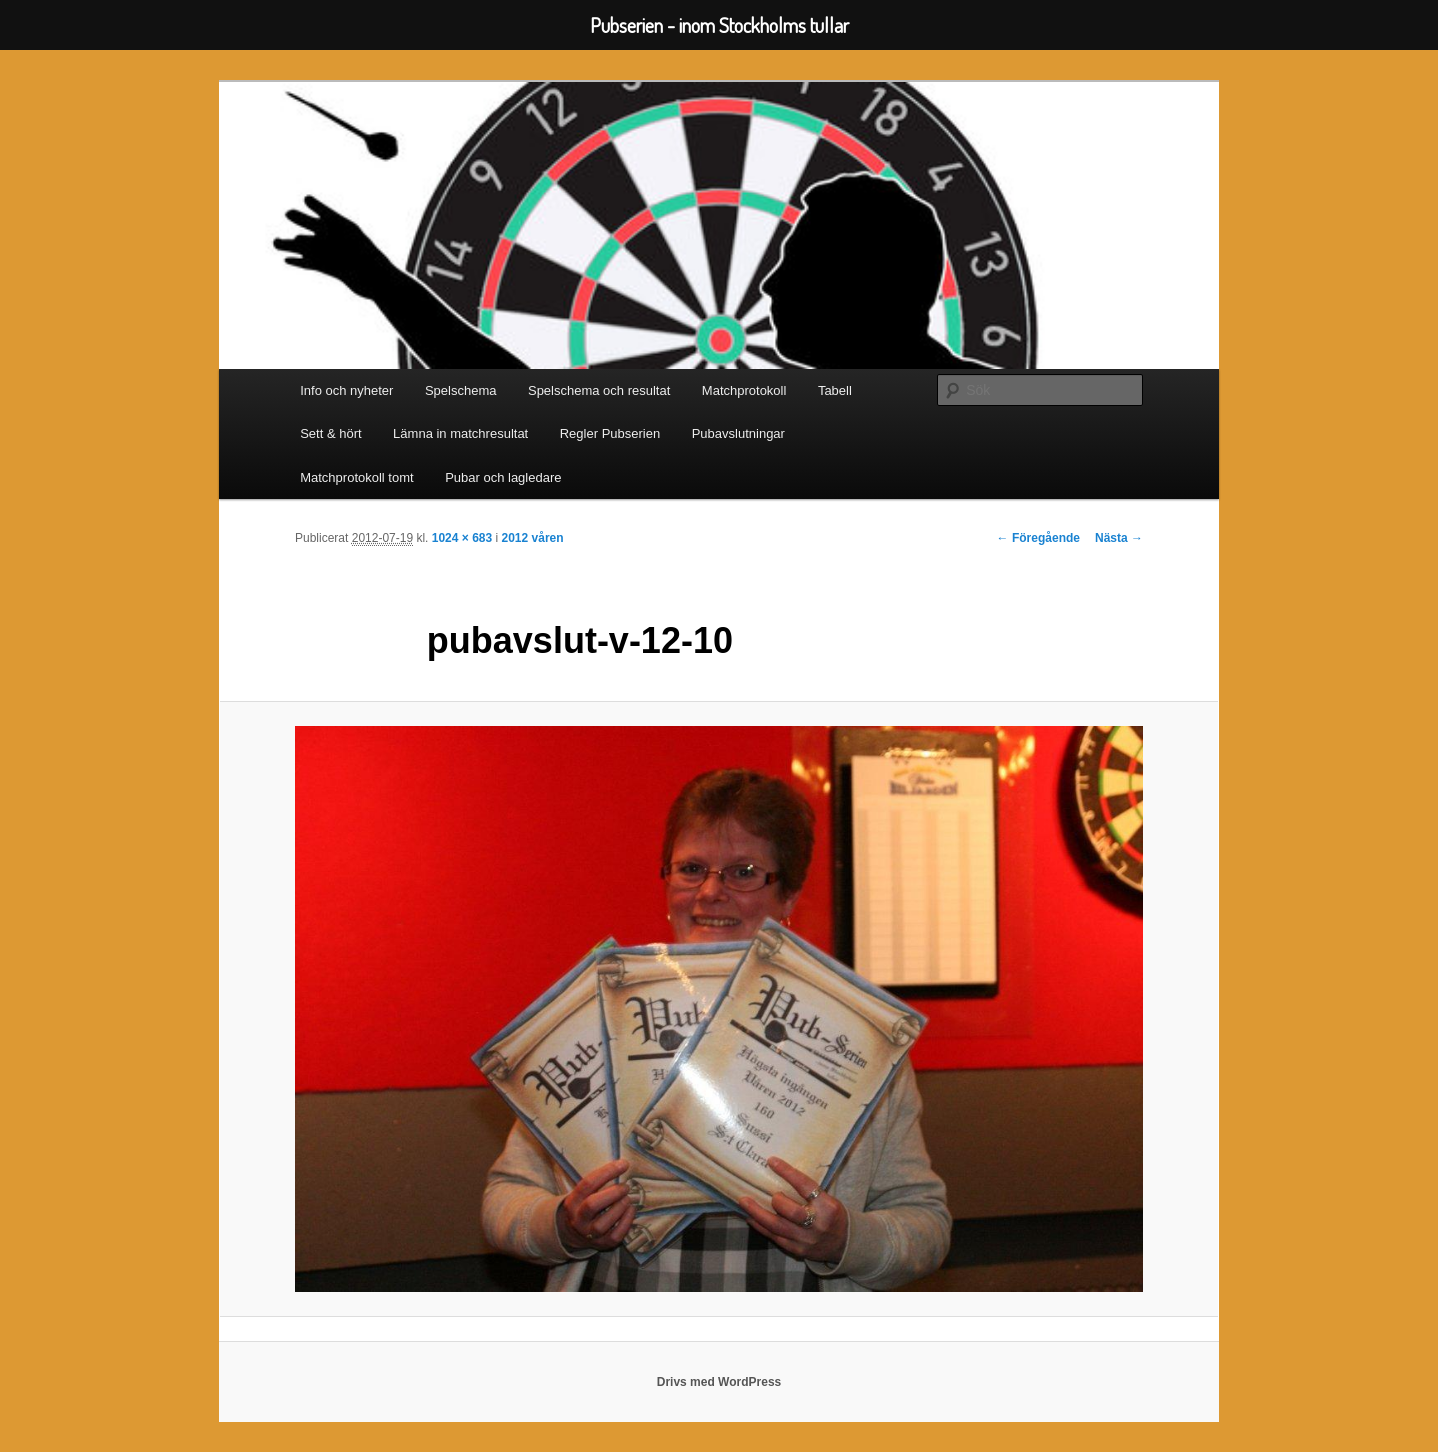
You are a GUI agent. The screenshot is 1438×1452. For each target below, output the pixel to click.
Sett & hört (330, 433)
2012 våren (533, 538)
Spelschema (461, 390)
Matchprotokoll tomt (356, 477)
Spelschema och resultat (599, 390)
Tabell (835, 390)
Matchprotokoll (744, 390)
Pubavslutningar (738, 433)
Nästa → (1119, 538)
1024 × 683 (462, 538)
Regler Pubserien (610, 433)
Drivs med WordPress (719, 1382)
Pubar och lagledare (503, 477)
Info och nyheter (346, 390)
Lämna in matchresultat (460, 433)
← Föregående (1038, 538)
